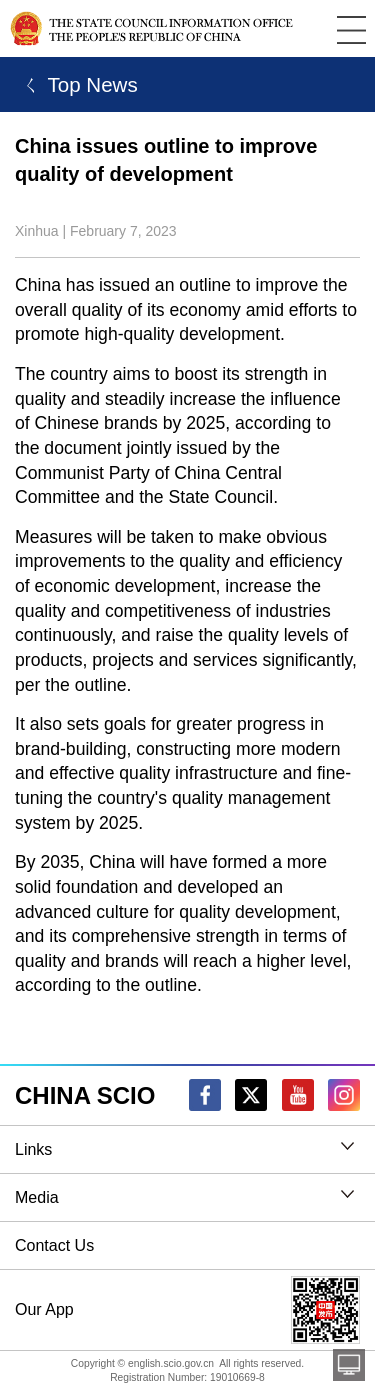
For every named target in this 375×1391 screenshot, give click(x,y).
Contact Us (54, 1245)
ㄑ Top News (76, 84)
